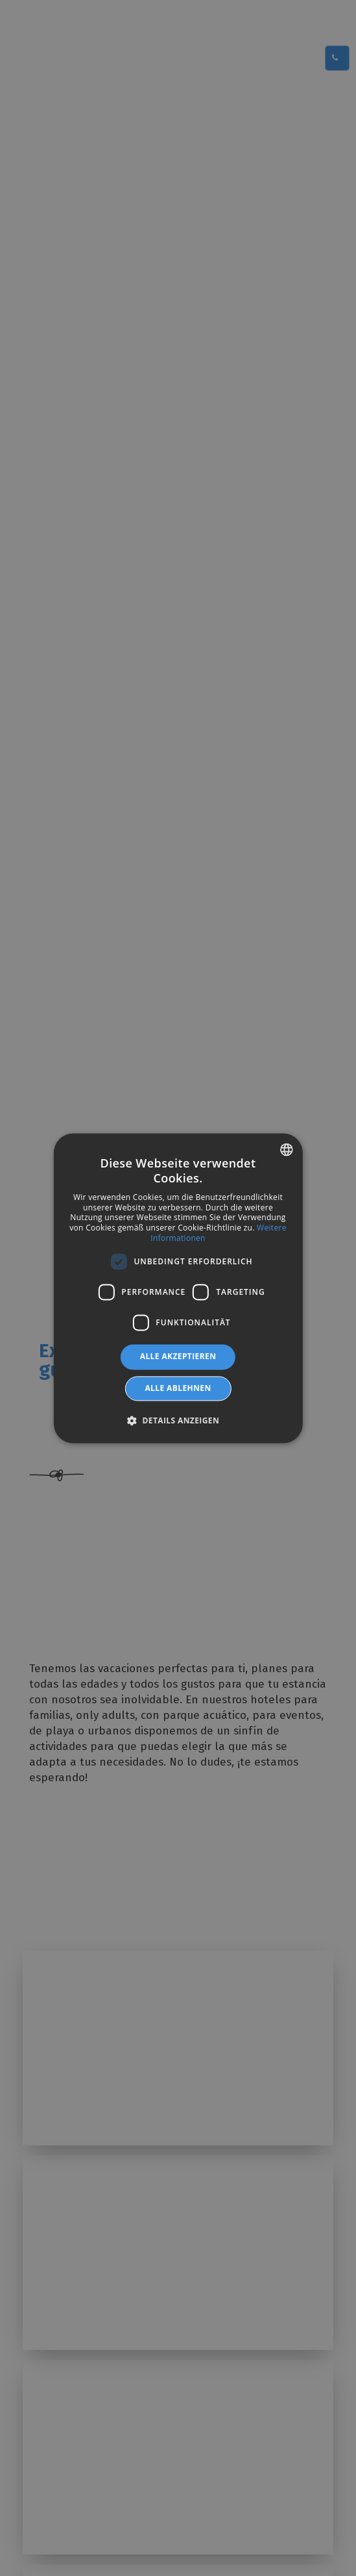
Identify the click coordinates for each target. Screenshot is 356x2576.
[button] (178, 1420)
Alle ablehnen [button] (178, 1388)
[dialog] (177, 1288)
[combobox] (286, 1149)
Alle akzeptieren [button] (178, 1356)
